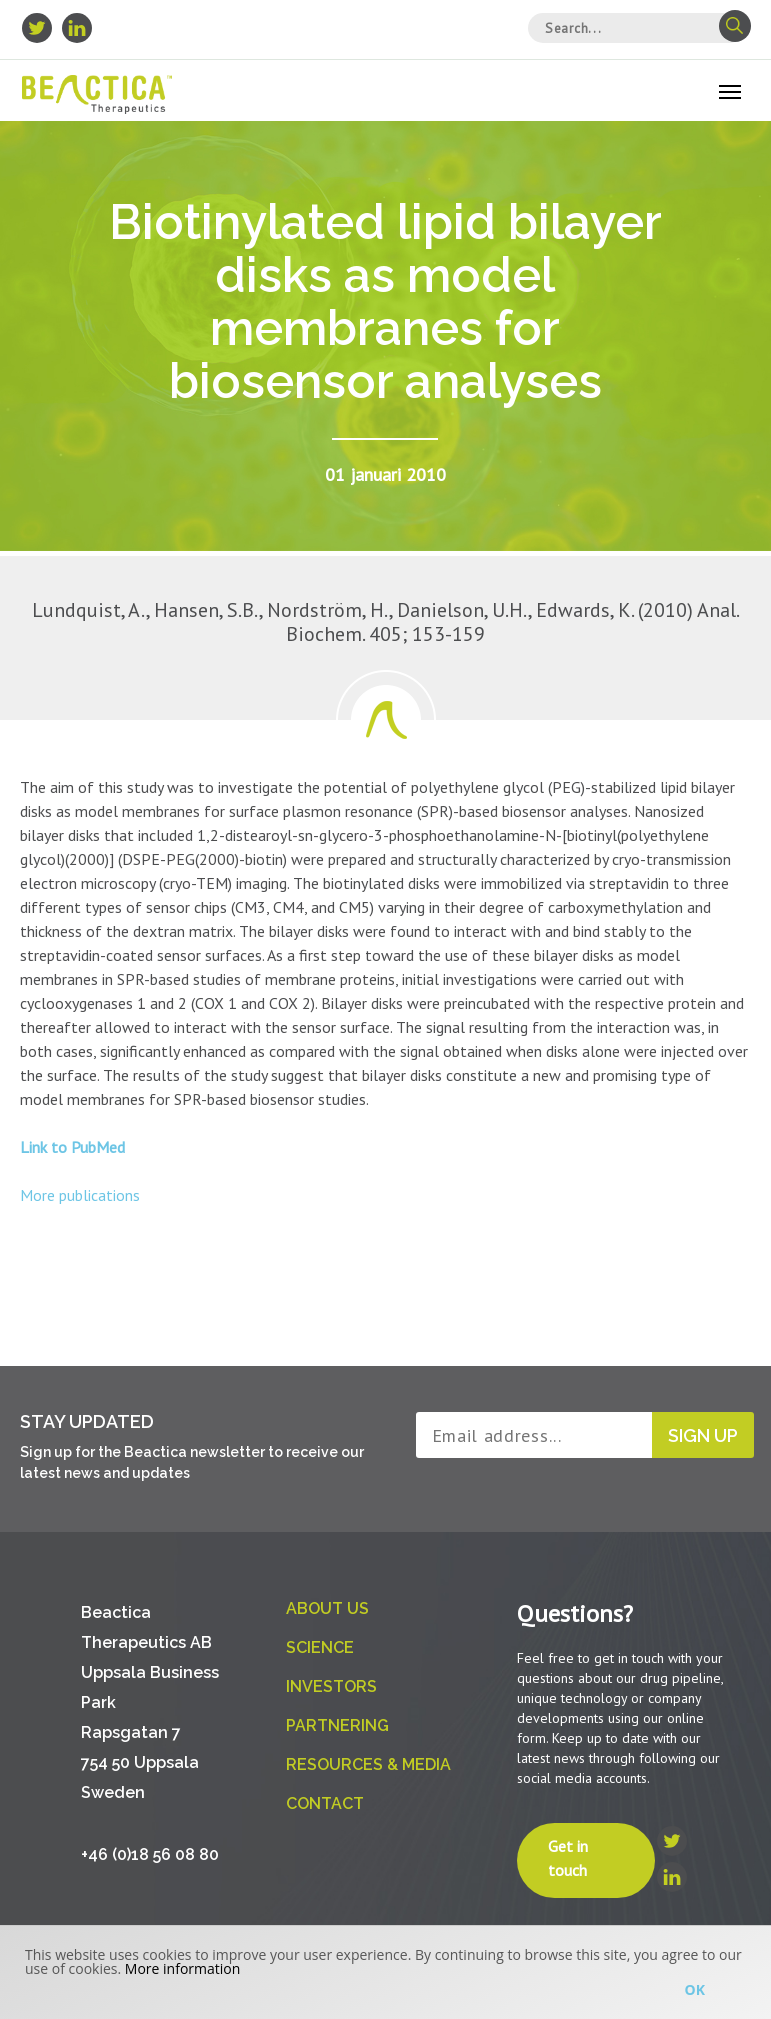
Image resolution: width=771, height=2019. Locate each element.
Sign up (703, 1435)
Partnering (337, 1725)
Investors (331, 1686)
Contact (325, 1803)
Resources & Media (368, 1764)
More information (182, 1968)
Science (320, 1647)
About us (327, 1608)
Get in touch (568, 1858)
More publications (80, 1195)
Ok (695, 1989)
